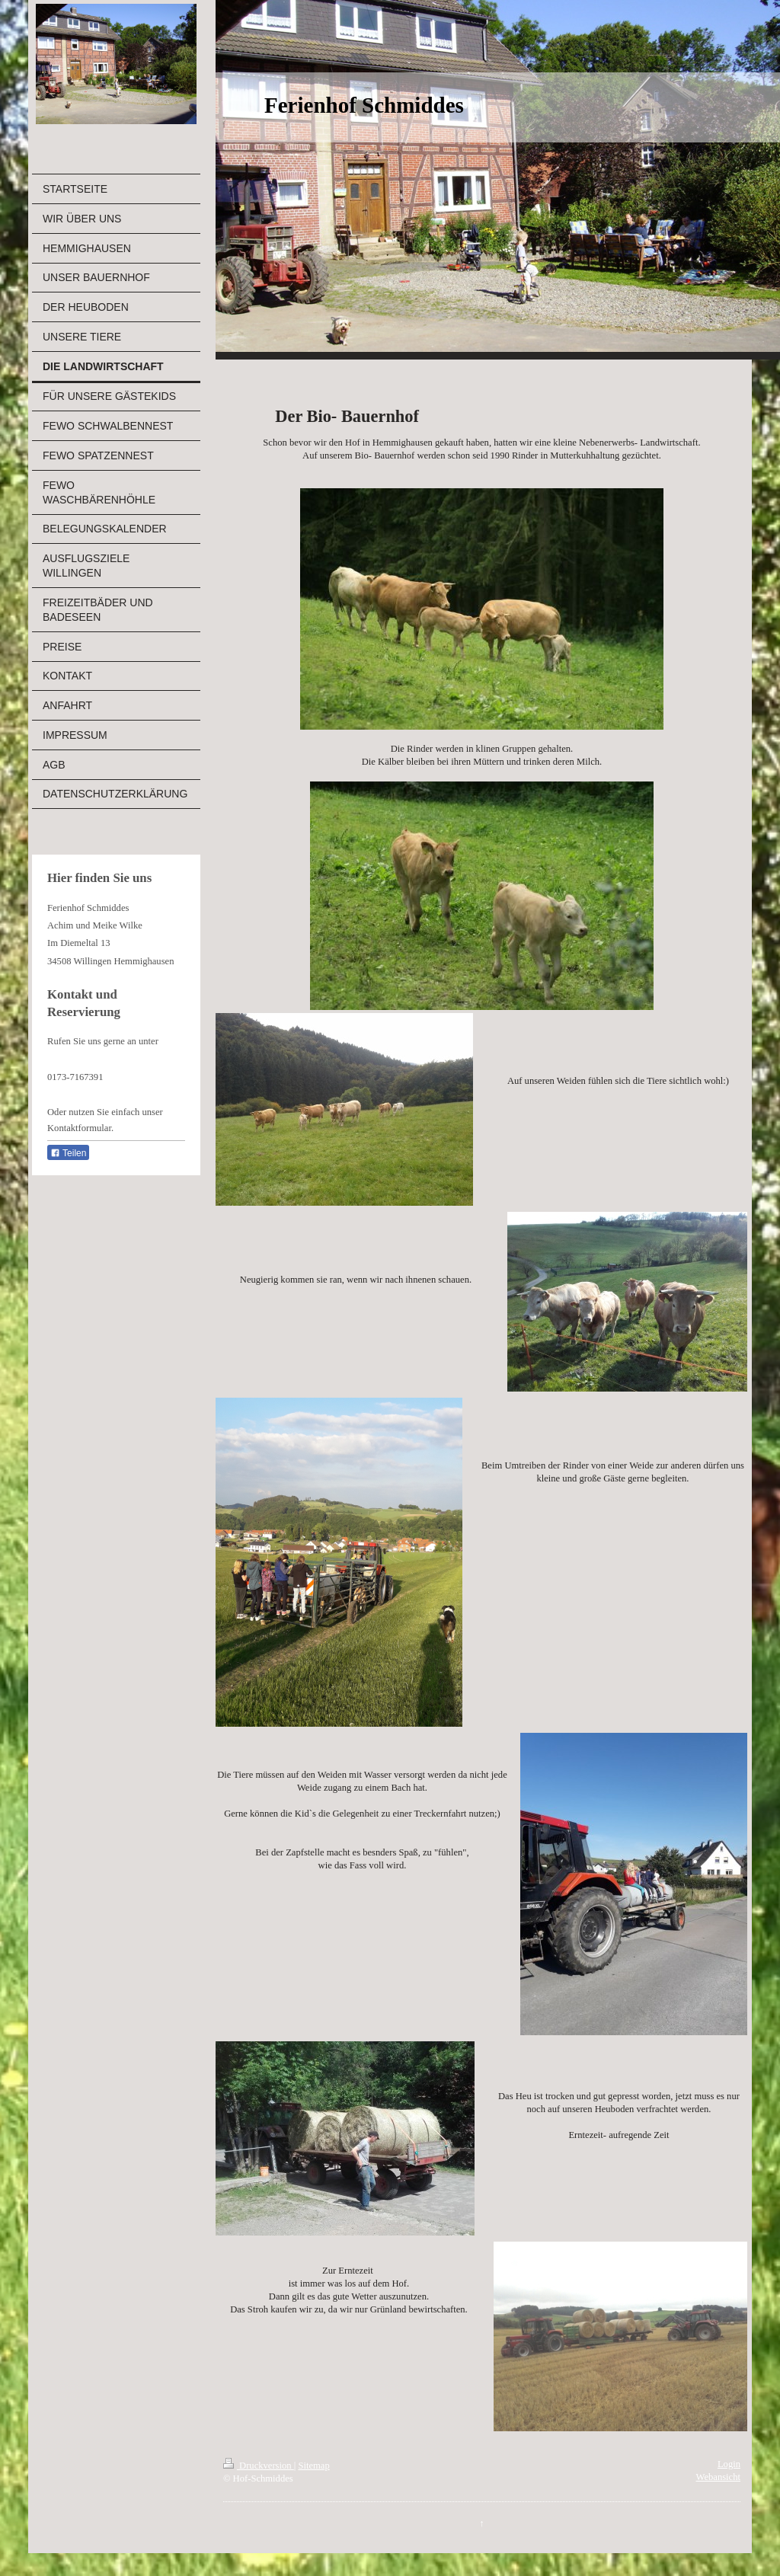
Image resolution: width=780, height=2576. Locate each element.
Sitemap (313, 2465)
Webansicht (718, 2477)
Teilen (68, 1153)
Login (729, 2464)
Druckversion (258, 2465)
